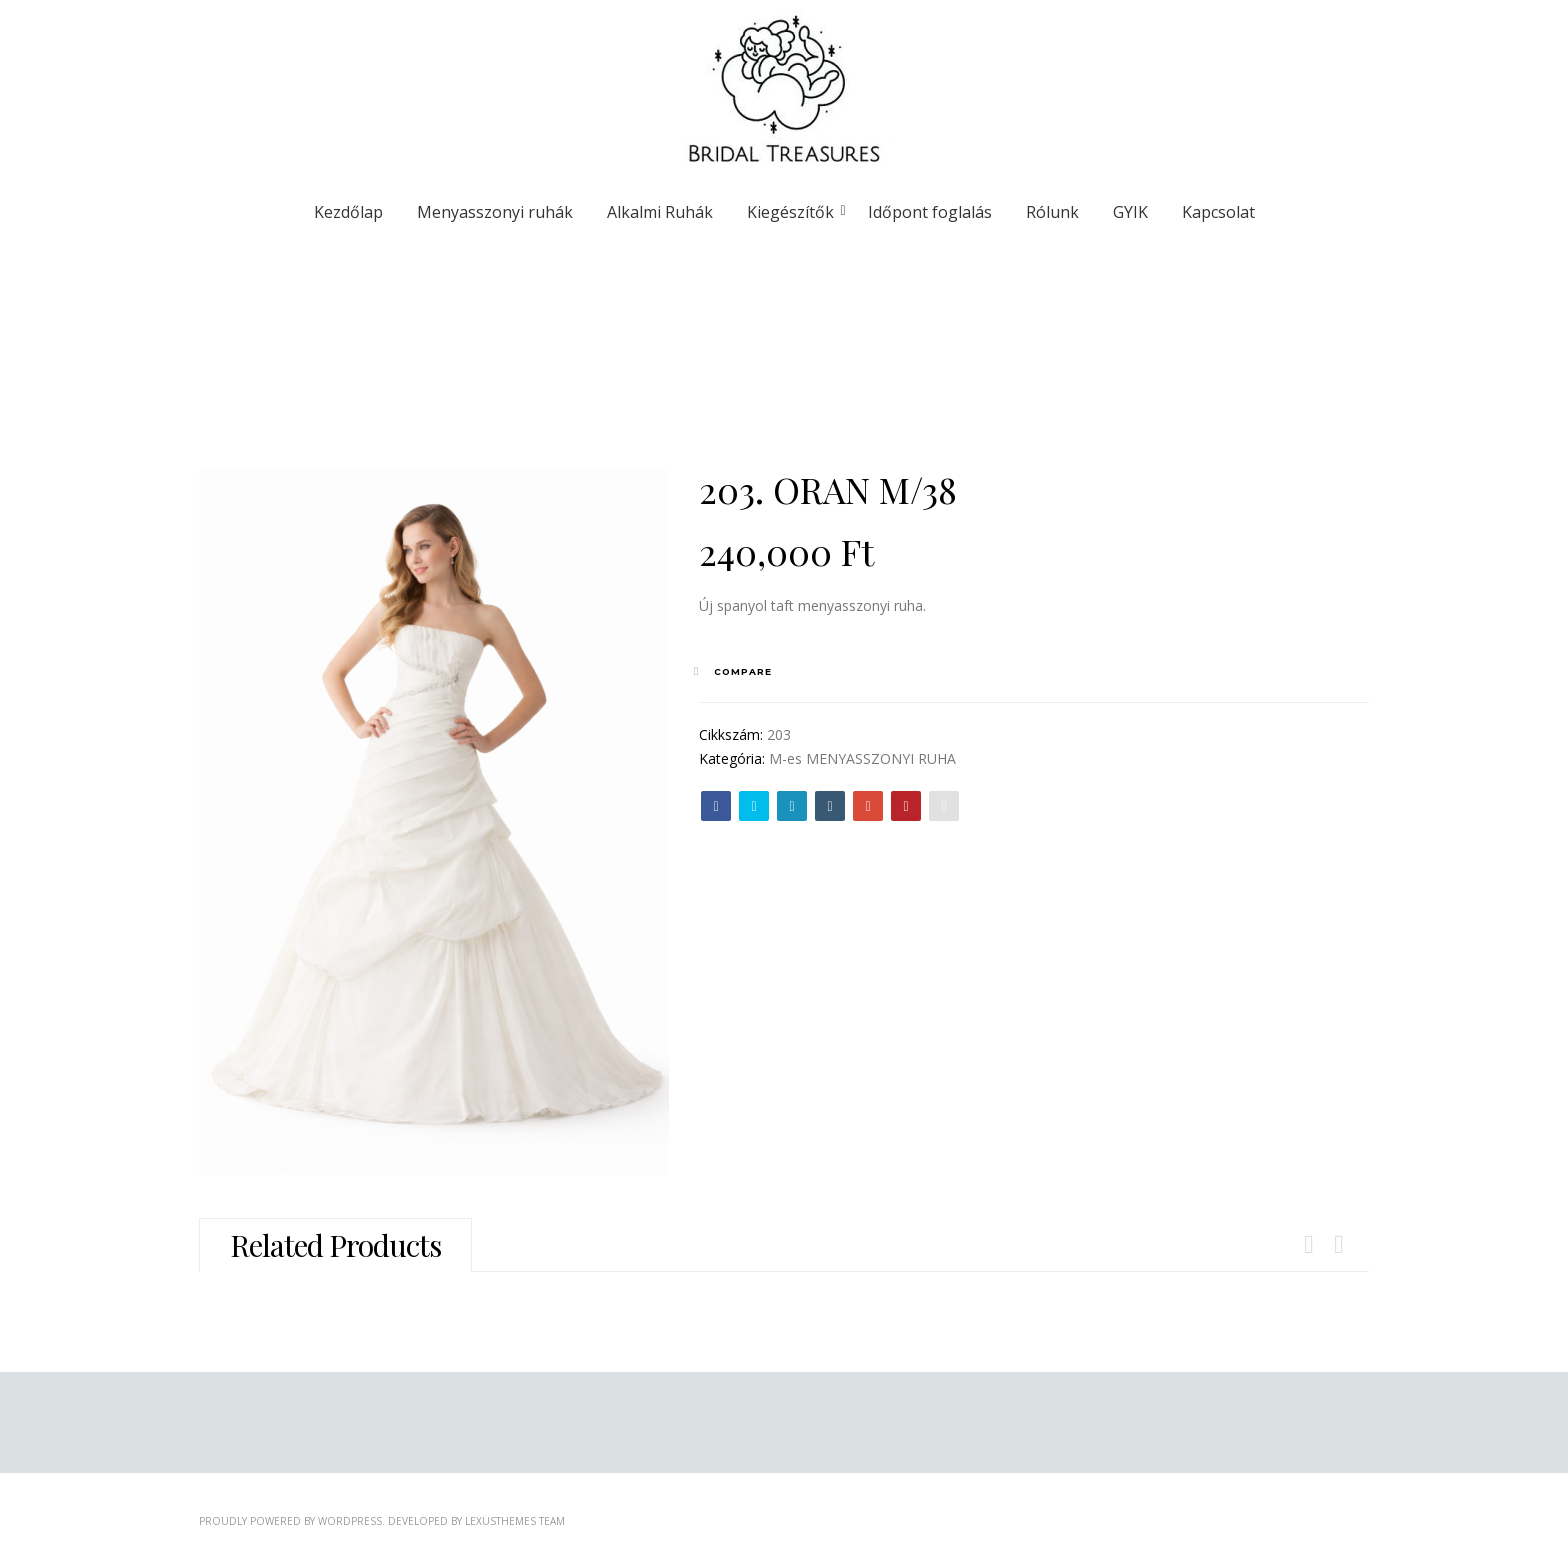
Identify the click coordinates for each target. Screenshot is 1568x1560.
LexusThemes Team (515, 1521)
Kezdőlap (348, 212)
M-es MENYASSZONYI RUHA (862, 758)
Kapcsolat (1218, 212)
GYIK (1130, 212)
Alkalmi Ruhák (660, 212)
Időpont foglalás (930, 212)
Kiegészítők (794, 212)
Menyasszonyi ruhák (495, 212)
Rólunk (1052, 212)
